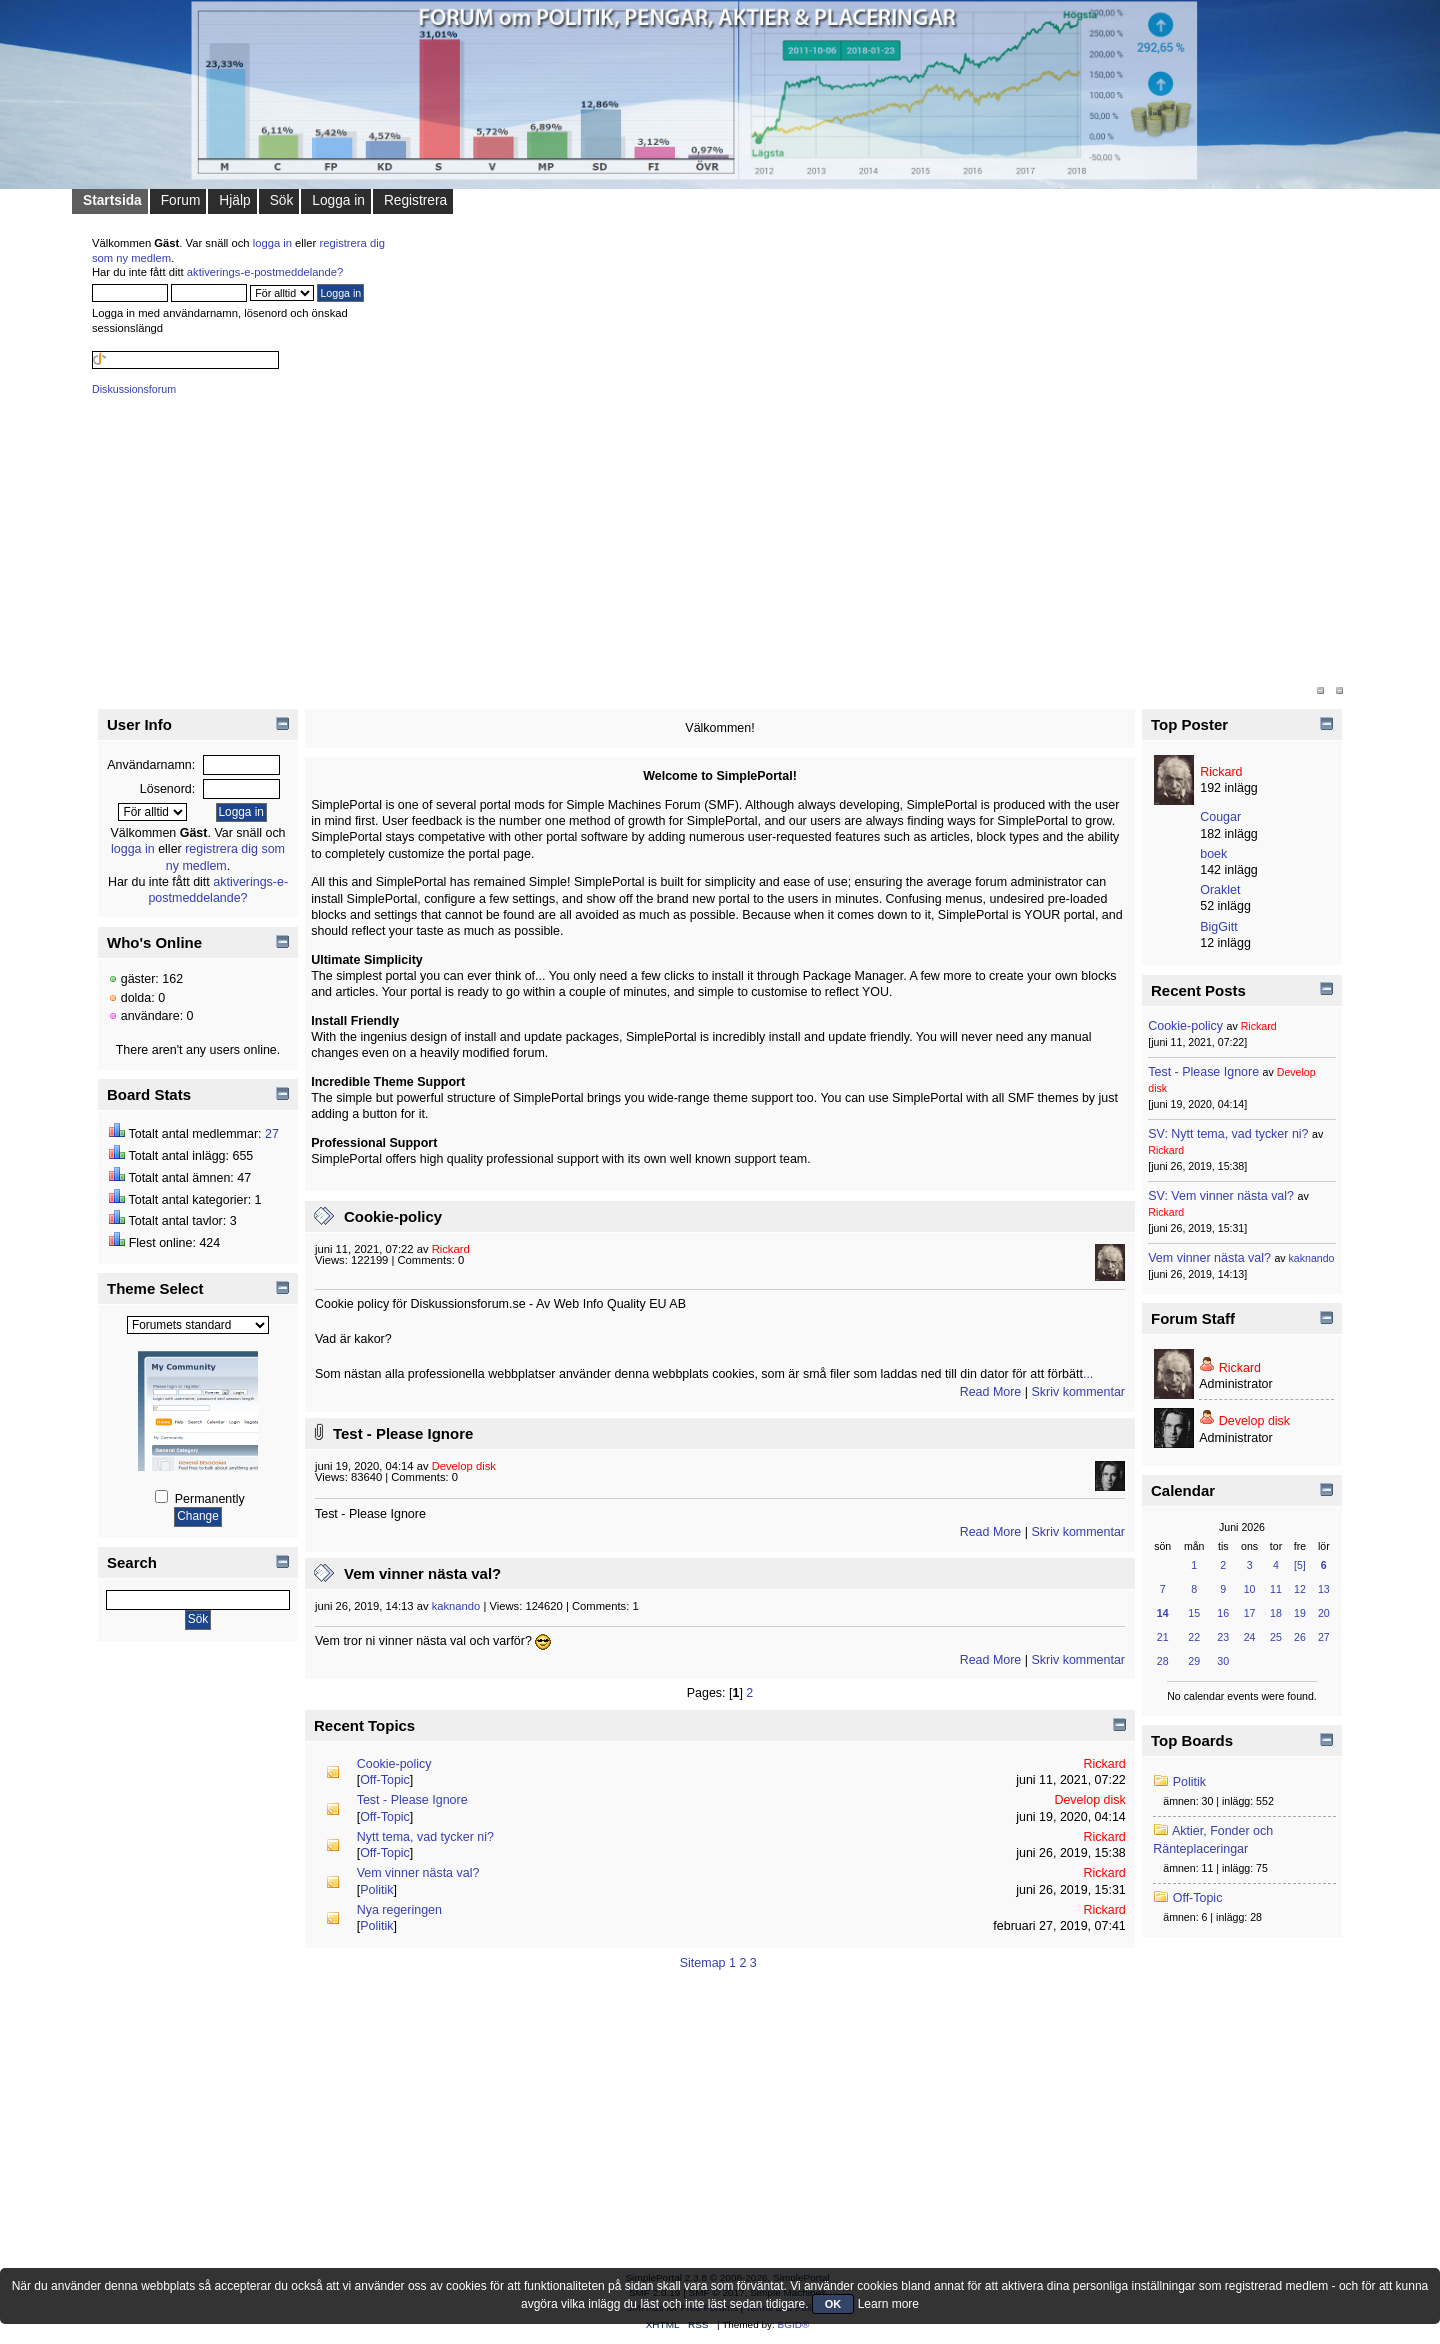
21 (1163, 1637)
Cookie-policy (393, 1216)
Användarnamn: (151, 765)
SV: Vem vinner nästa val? (1221, 1196)
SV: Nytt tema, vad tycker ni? (1228, 1134)
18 (1276, 1613)
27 (272, 1134)
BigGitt (1218, 927)
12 (1300, 1589)
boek (1213, 854)
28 (1163, 1661)
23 (1223, 1637)
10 (1250, 1589)
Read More (991, 1392)
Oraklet (1220, 890)
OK (833, 2304)
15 (1194, 1613)
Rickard (451, 1249)
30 (1223, 1661)
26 (1300, 1637)
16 (1223, 1613)
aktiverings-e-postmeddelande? (265, 272)
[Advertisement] (692, 543)
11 (1276, 1589)
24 (1250, 1637)
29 (1194, 1661)
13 (1324, 1589)
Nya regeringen (399, 1910)
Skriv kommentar (1078, 1392)
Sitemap (703, 1963)
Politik (376, 1890)
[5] (1300, 1565)
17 (1250, 1613)
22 (1194, 1637)
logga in (272, 243)
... (1088, 1374)
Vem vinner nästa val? (422, 1573)
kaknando (456, 1606)
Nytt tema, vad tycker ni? (425, 1837)
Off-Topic (385, 1780)
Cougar (1220, 817)
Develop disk (464, 1466)
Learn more (888, 2304)
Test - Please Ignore (403, 1433)
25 (1276, 1637)
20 (1324, 1613)
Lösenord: (167, 789)
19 (1300, 1613)
